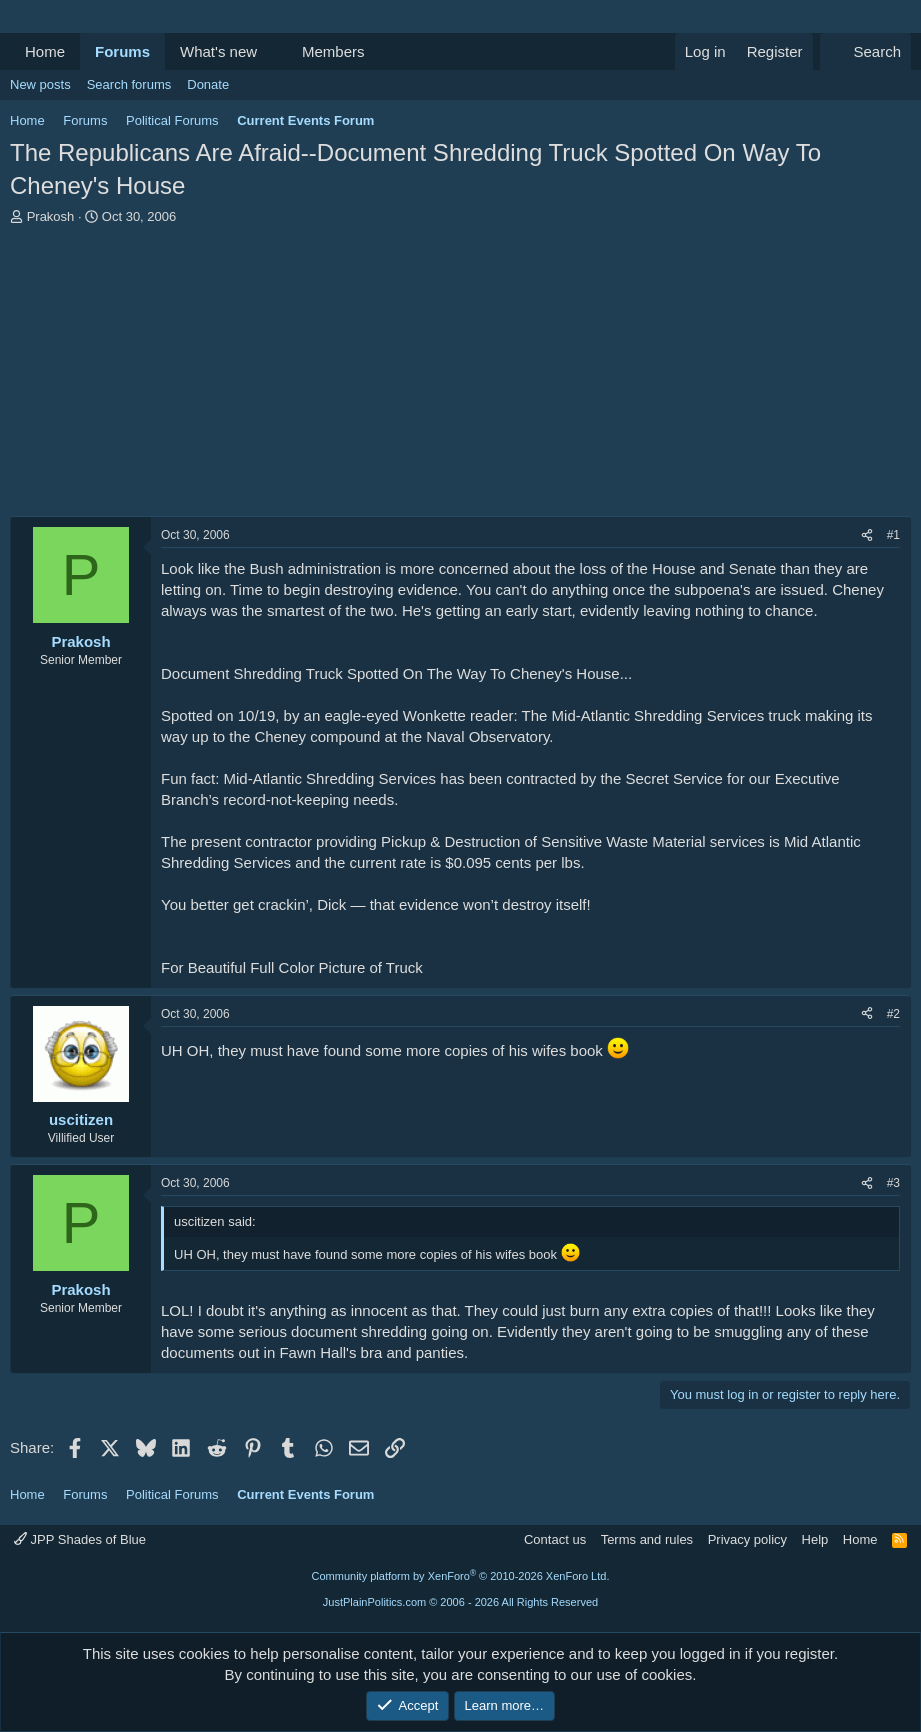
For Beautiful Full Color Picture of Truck (292, 967)
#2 (893, 1014)
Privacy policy (747, 1539)
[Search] (865, 51)
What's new (218, 51)
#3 (893, 1183)
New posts (40, 84)
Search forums (129, 84)
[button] (273, 51)
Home (45, 51)
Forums (122, 51)
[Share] (867, 535)
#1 (893, 535)
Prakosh (51, 216)
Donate (208, 84)
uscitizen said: (215, 1221)
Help (815, 1539)
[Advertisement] (460, 376)
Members (333, 51)
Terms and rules (647, 1539)
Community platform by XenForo (461, 1576)
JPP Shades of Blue (80, 1539)
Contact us (555, 1539)
